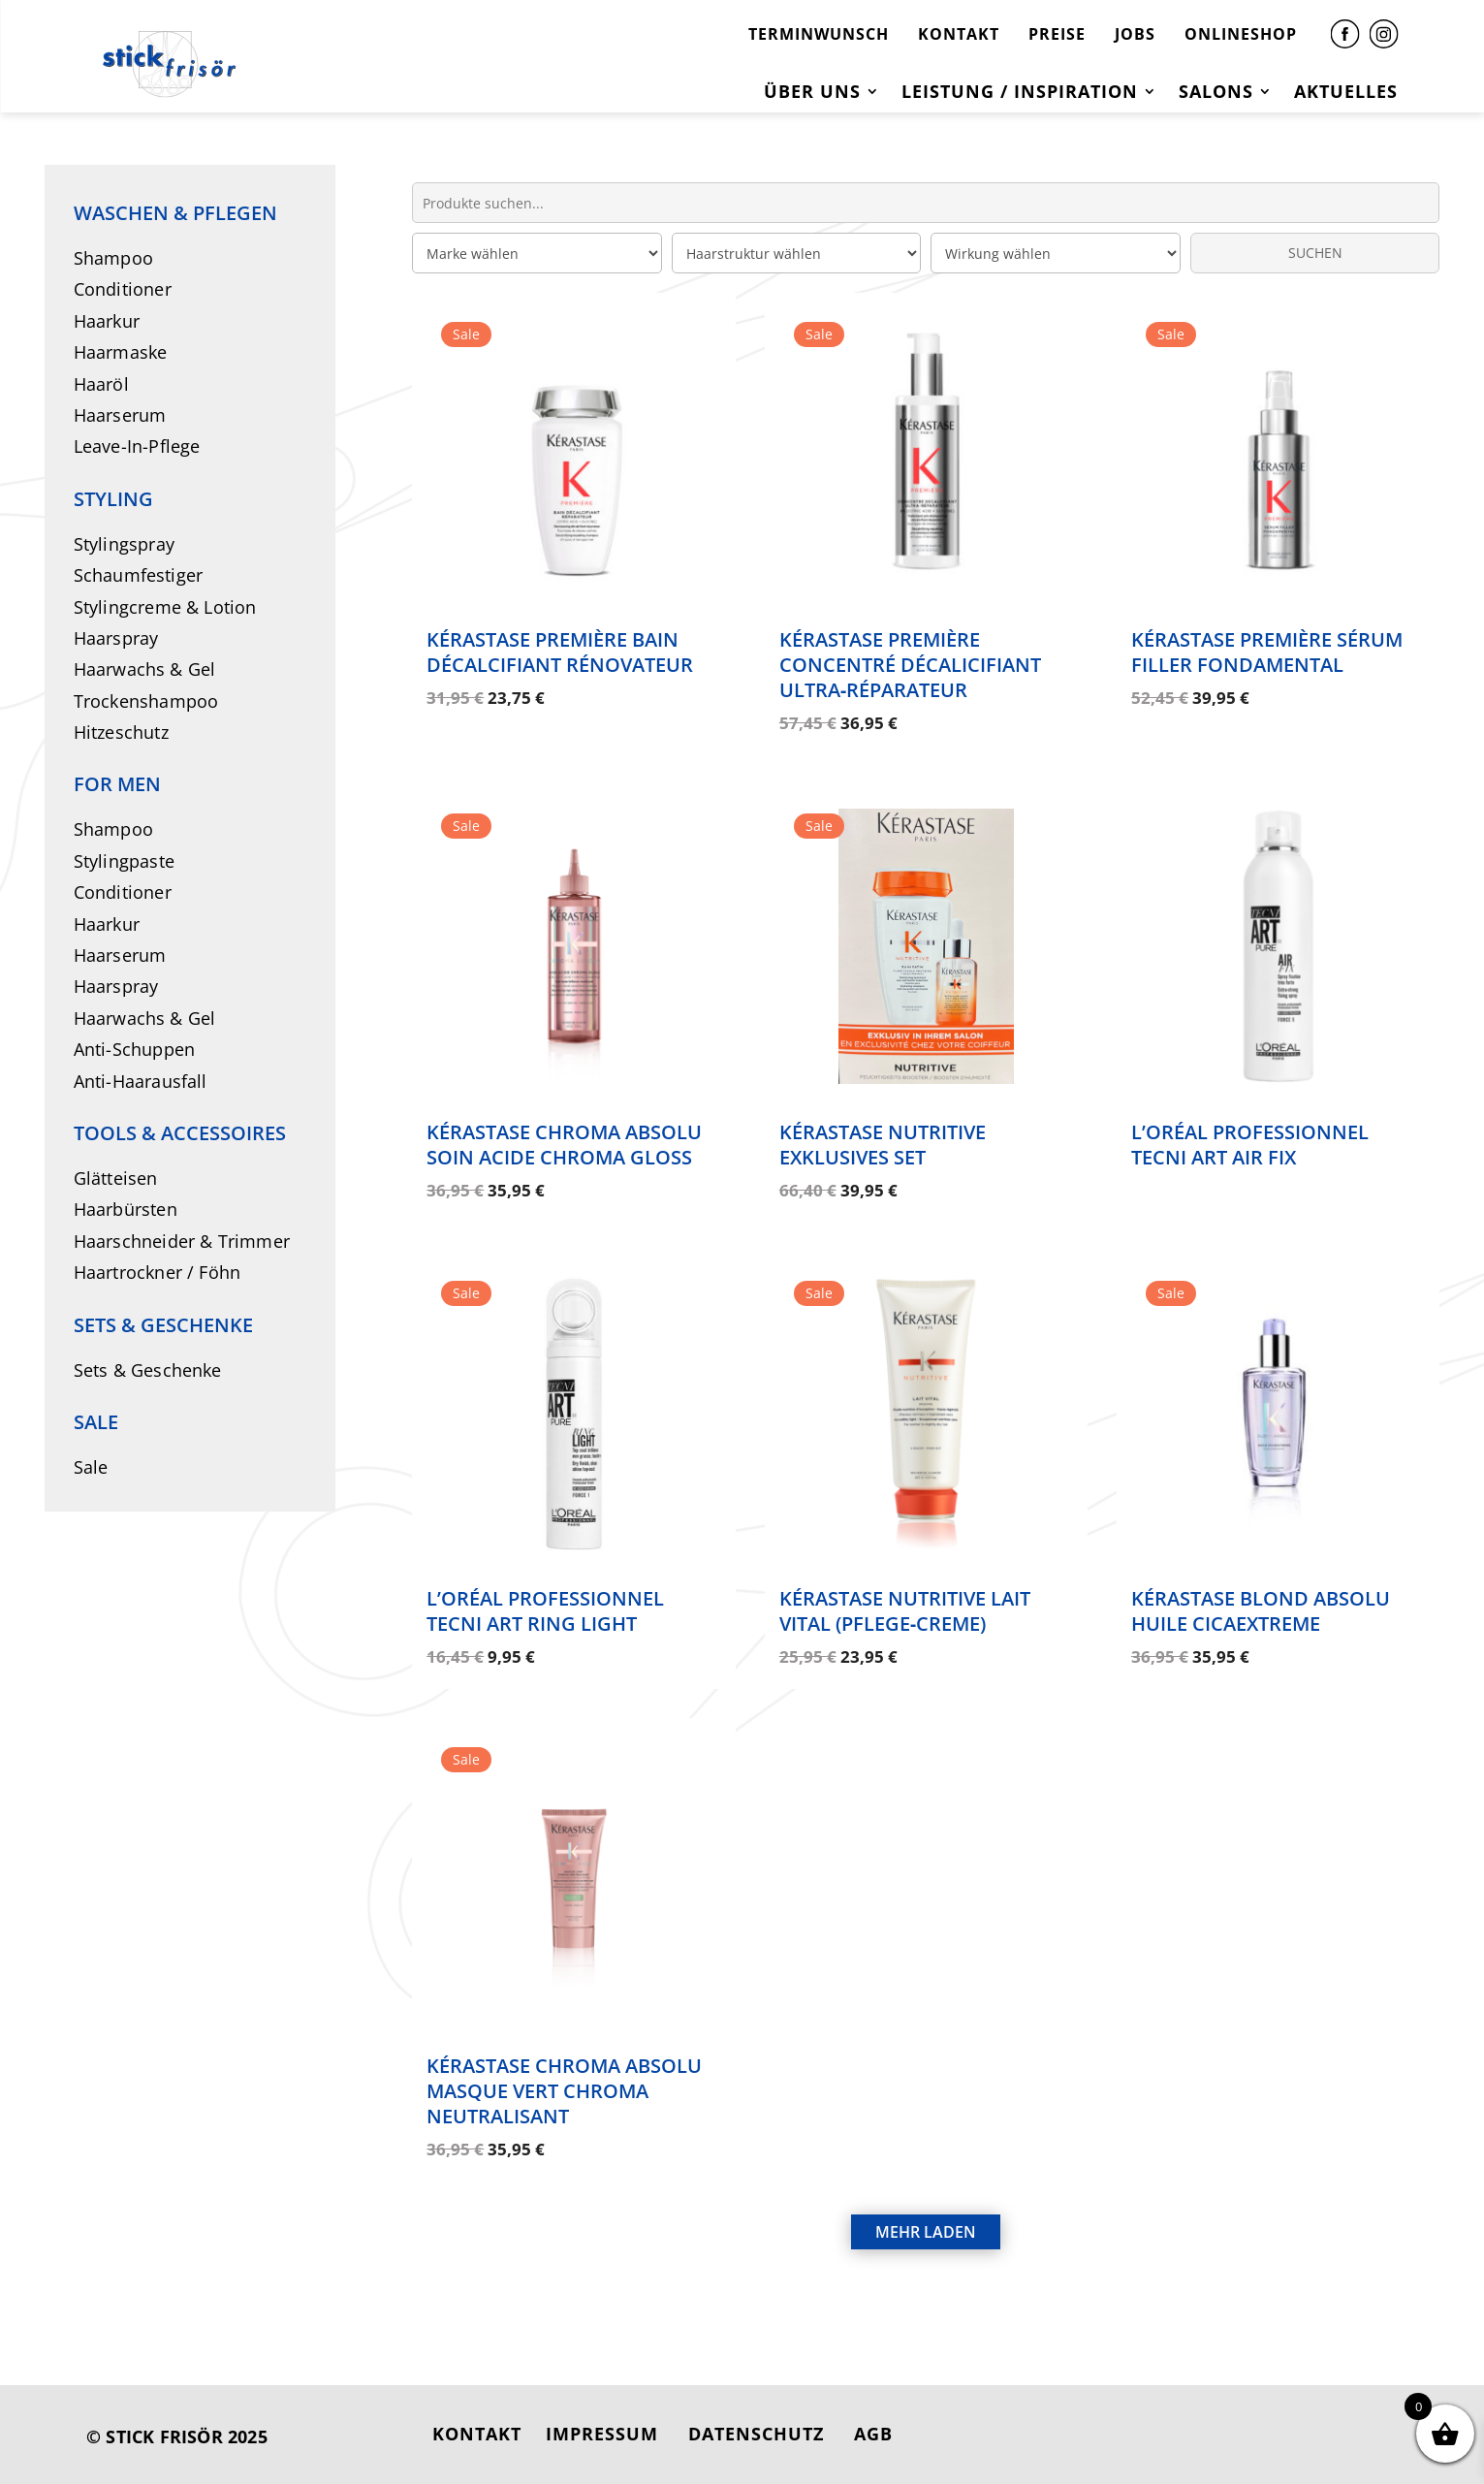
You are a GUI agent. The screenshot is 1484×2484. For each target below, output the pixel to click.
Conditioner (123, 289)
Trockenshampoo (146, 701)
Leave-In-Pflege (137, 446)
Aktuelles (1346, 93)
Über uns (812, 93)
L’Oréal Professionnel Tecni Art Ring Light (545, 1611)
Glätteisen (116, 1178)
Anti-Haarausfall (140, 1081)
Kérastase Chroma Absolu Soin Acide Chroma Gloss (564, 1144)
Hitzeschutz (121, 732)
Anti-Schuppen (135, 1049)
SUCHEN (1315, 252)
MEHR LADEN (925, 2232)
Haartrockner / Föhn (157, 1272)
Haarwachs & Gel (145, 669)
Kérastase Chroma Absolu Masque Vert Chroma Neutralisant (564, 2091)
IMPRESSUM (602, 2433)
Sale (91, 1467)
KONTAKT (958, 34)
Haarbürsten (125, 1209)
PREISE (1057, 34)
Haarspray (116, 638)
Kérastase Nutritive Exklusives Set (882, 1144)
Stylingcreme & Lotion (165, 607)
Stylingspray (124, 544)
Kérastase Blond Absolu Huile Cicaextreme (1260, 1611)
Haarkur (107, 321)
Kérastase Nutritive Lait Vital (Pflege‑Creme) (904, 1611)
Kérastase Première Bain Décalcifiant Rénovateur (559, 652)
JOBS (1135, 34)
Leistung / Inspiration (1019, 93)
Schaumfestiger (139, 575)
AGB (873, 2433)
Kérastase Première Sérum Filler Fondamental (1267, 652)
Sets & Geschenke (148, 1370)
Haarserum (120, 415)
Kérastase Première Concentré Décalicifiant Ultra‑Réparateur (910, 664)
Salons (1216, 93)
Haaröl (101, 384)
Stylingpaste (124, 861)
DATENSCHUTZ (756, 2433)
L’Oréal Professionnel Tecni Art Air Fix (1250, 1144)
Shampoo (113, 258)
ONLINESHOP (1240, 34)
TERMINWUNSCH (818, 34)
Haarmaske (121, 352)
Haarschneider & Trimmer (182, 1241)
